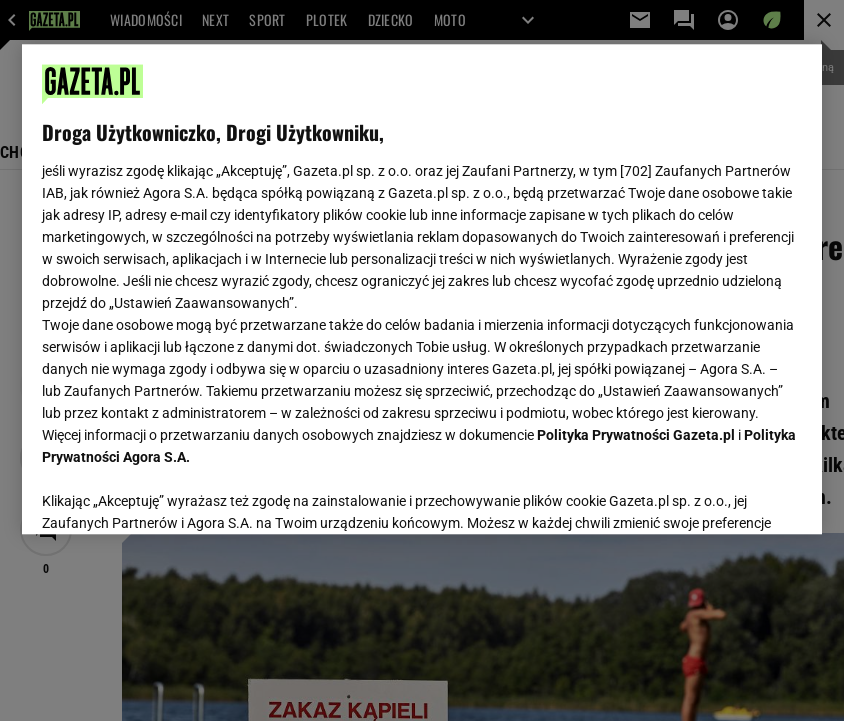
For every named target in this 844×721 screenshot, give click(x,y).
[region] (422, 289)
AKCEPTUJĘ (734, 495)
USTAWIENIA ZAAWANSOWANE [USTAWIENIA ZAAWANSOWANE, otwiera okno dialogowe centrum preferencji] (172, 494)
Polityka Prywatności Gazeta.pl (636, 435)
